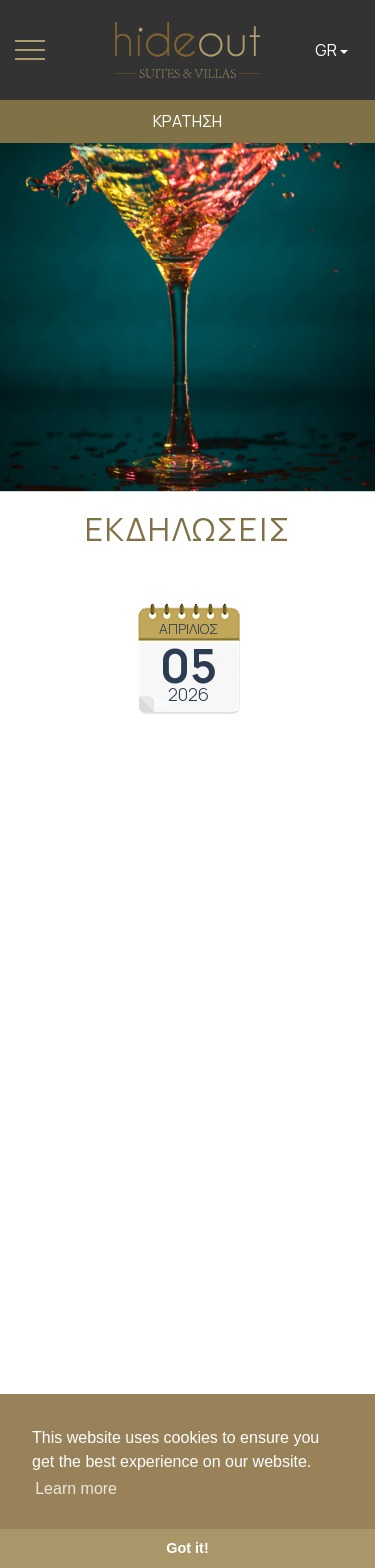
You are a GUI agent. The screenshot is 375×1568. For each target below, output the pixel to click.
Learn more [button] (76, 1488)
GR (331, 50)
